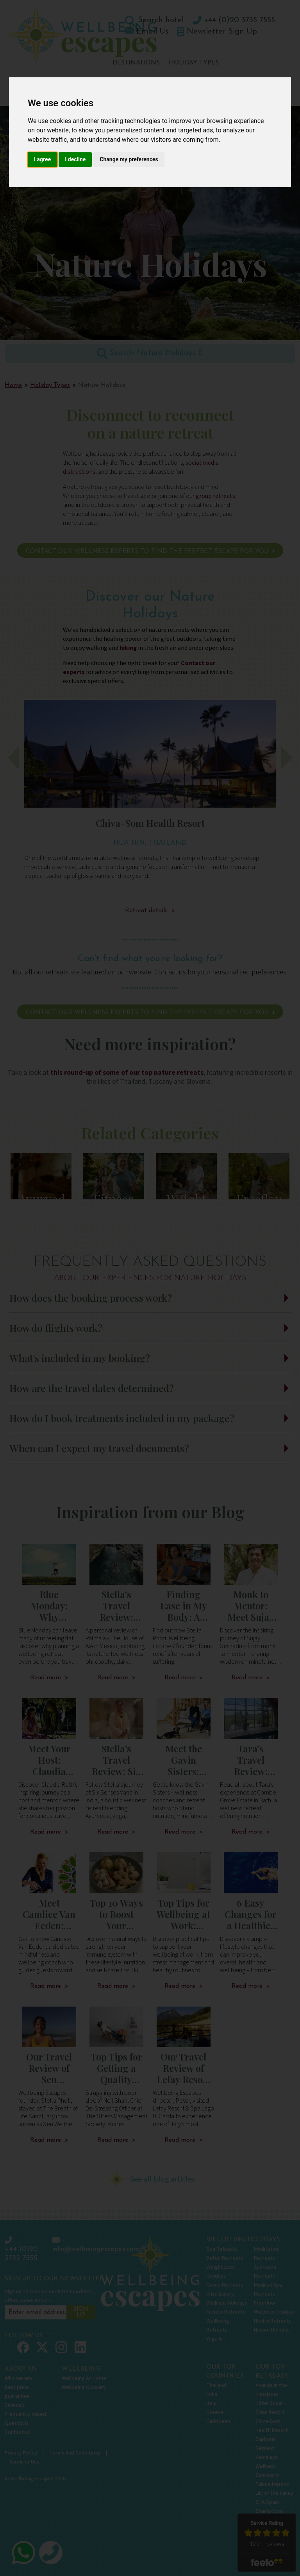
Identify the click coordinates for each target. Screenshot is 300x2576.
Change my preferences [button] (129, 159)
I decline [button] (75, 159)
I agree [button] (42, 159)
